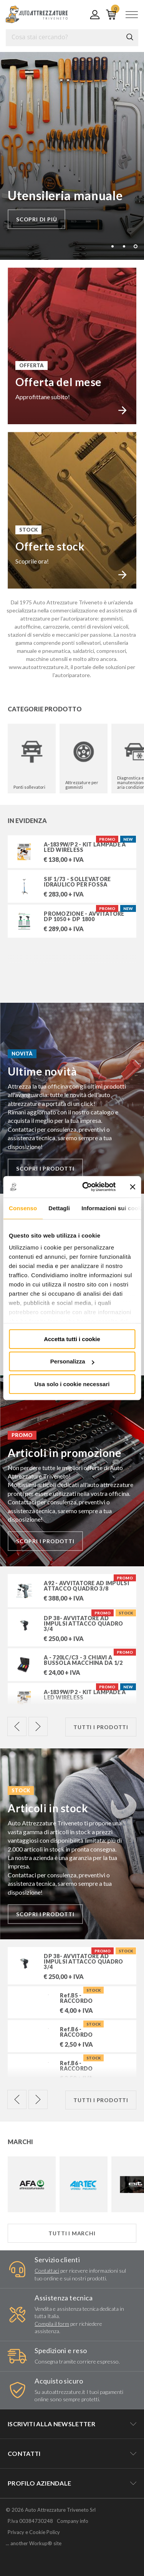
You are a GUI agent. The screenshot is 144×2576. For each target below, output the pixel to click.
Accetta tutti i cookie (72, 1339)
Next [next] (38, 1726)
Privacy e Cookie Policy (34, 2532)
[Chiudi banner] (132, 1186)
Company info (72, 2521)
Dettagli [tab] (59, 1208)
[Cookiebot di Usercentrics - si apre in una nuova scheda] (86, 1187)
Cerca (130, 37)
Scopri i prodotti (45, 1168)
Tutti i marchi (71, 2233)
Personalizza (72, 1361)
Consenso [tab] (23, 1208)
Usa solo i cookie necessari (72, 1384)
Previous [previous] (17, 1726)
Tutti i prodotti (100, 1727)
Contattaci (47, 2270)
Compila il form (52, 2323)
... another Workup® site (33, 2543)
